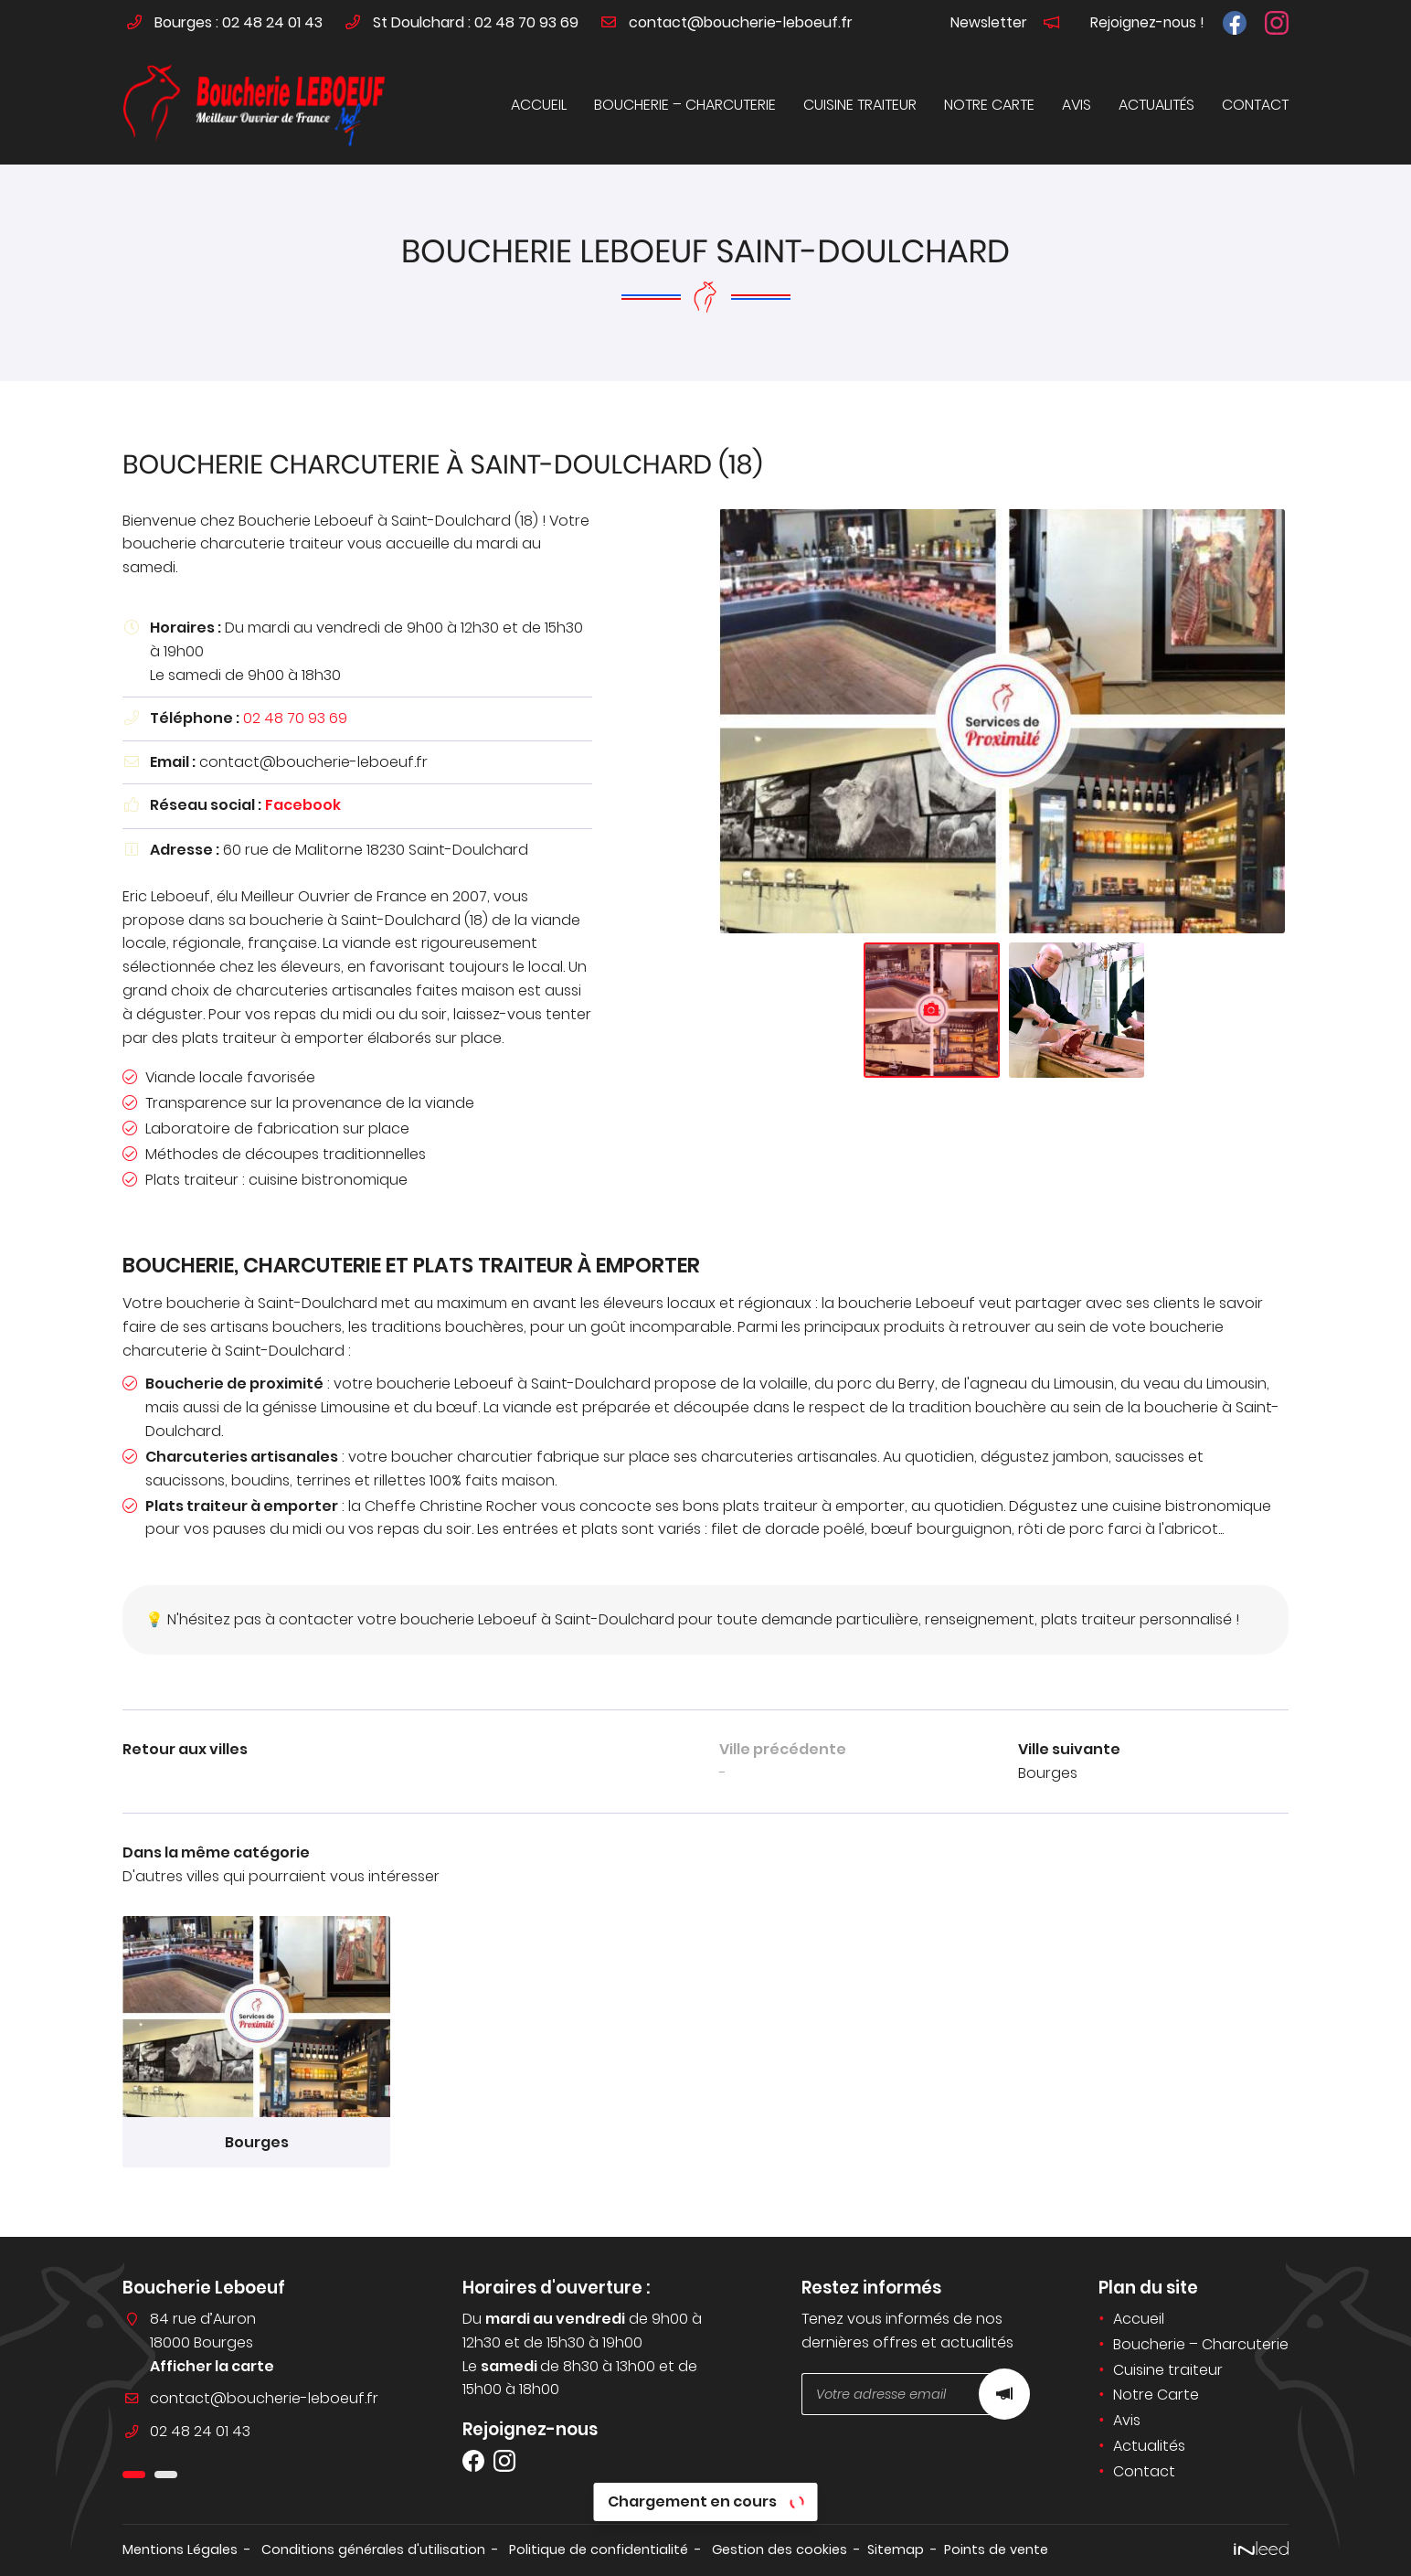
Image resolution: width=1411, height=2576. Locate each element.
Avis (1076, 104)
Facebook (303, 804)
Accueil (539, 104)
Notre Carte (989, 104)
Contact (1255, 104)
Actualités (1156, 104)
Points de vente (996, 2549)
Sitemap (895, 2549)
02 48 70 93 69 (295, 718)
